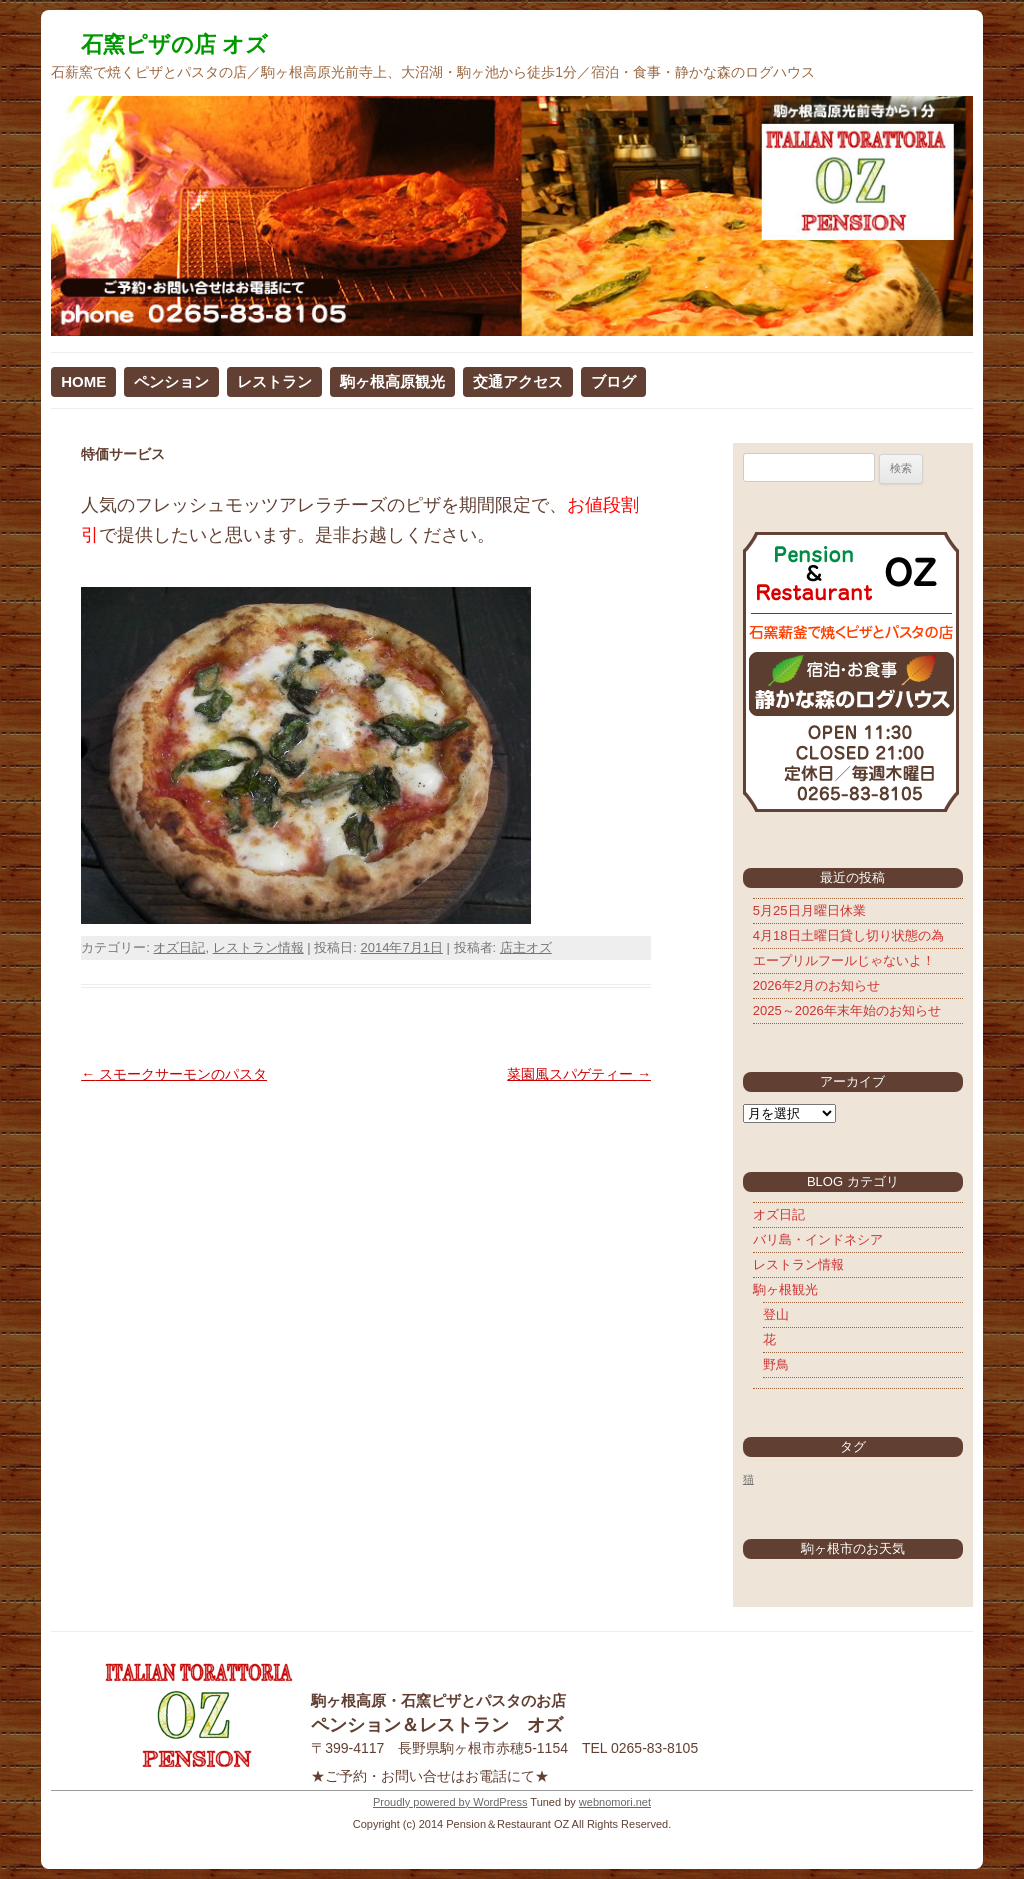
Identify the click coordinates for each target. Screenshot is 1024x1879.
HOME (83, 381)
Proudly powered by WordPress (450, 1802)
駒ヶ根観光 (785, 1289)
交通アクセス (518, 381)
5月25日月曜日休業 (809, 910)
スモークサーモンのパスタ (174, 1074)
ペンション (171, 381)
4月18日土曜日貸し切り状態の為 (848, 935)
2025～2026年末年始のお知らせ (847, 1010)
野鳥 (776, 1364)
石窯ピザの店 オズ (174, 44)
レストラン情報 (258, 947)
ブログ (613, 381)
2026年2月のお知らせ (816, 985)
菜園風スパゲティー (579, 1074)
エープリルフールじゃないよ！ (844, 960)
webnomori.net (615, 1802)
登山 (776, 1314)
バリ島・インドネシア (818, 1239)
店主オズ (526, 947)
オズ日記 (179, 947)
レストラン (274, 381)
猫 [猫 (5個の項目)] (748, 1479)
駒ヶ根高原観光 (392, 381)
